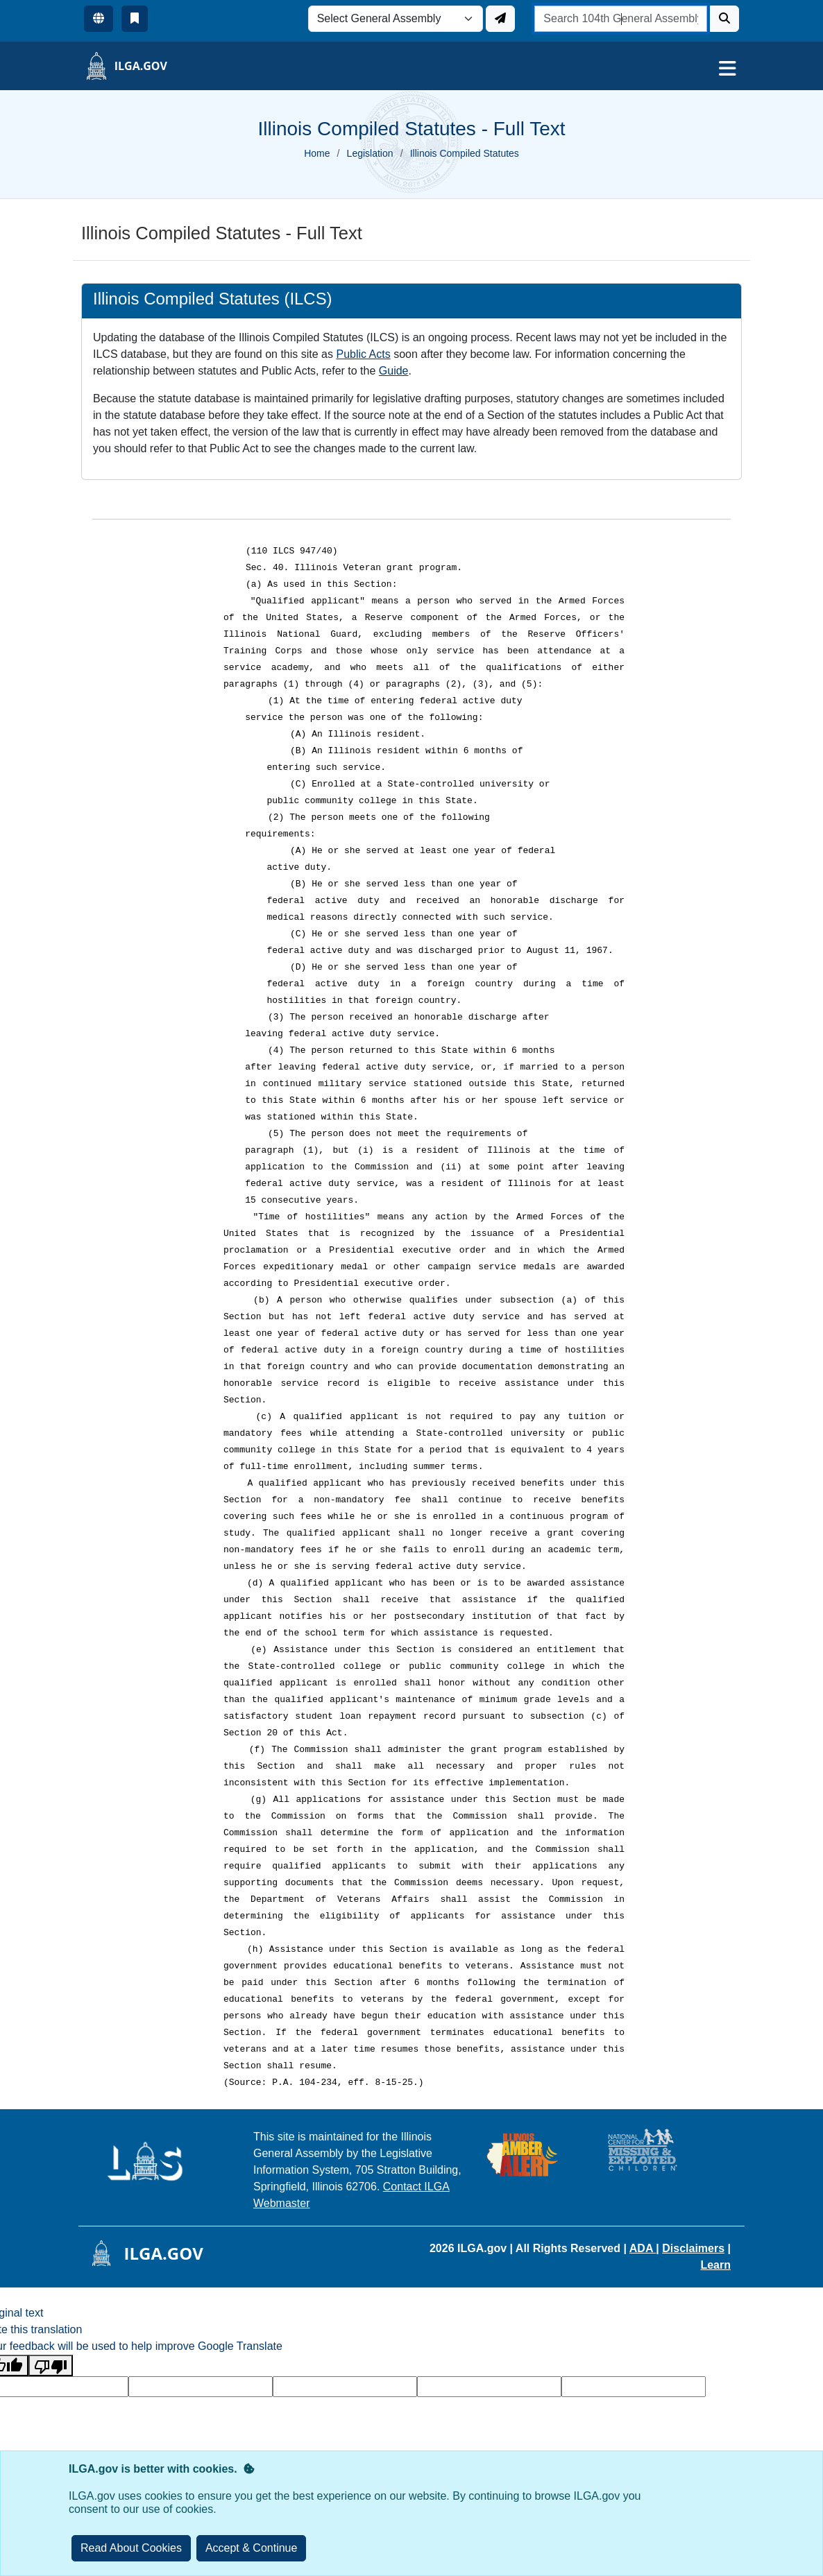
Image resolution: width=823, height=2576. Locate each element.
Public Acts (363, 354)
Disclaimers (693, 2248)
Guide (394, 371)
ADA (642, 2248)
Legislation (370, 153)
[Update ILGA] (500, 19)
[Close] (251, 2548)
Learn (715, 2265)
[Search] (724, 19)
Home (317, 153)
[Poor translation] (50, 2365)
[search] (620, 19)
